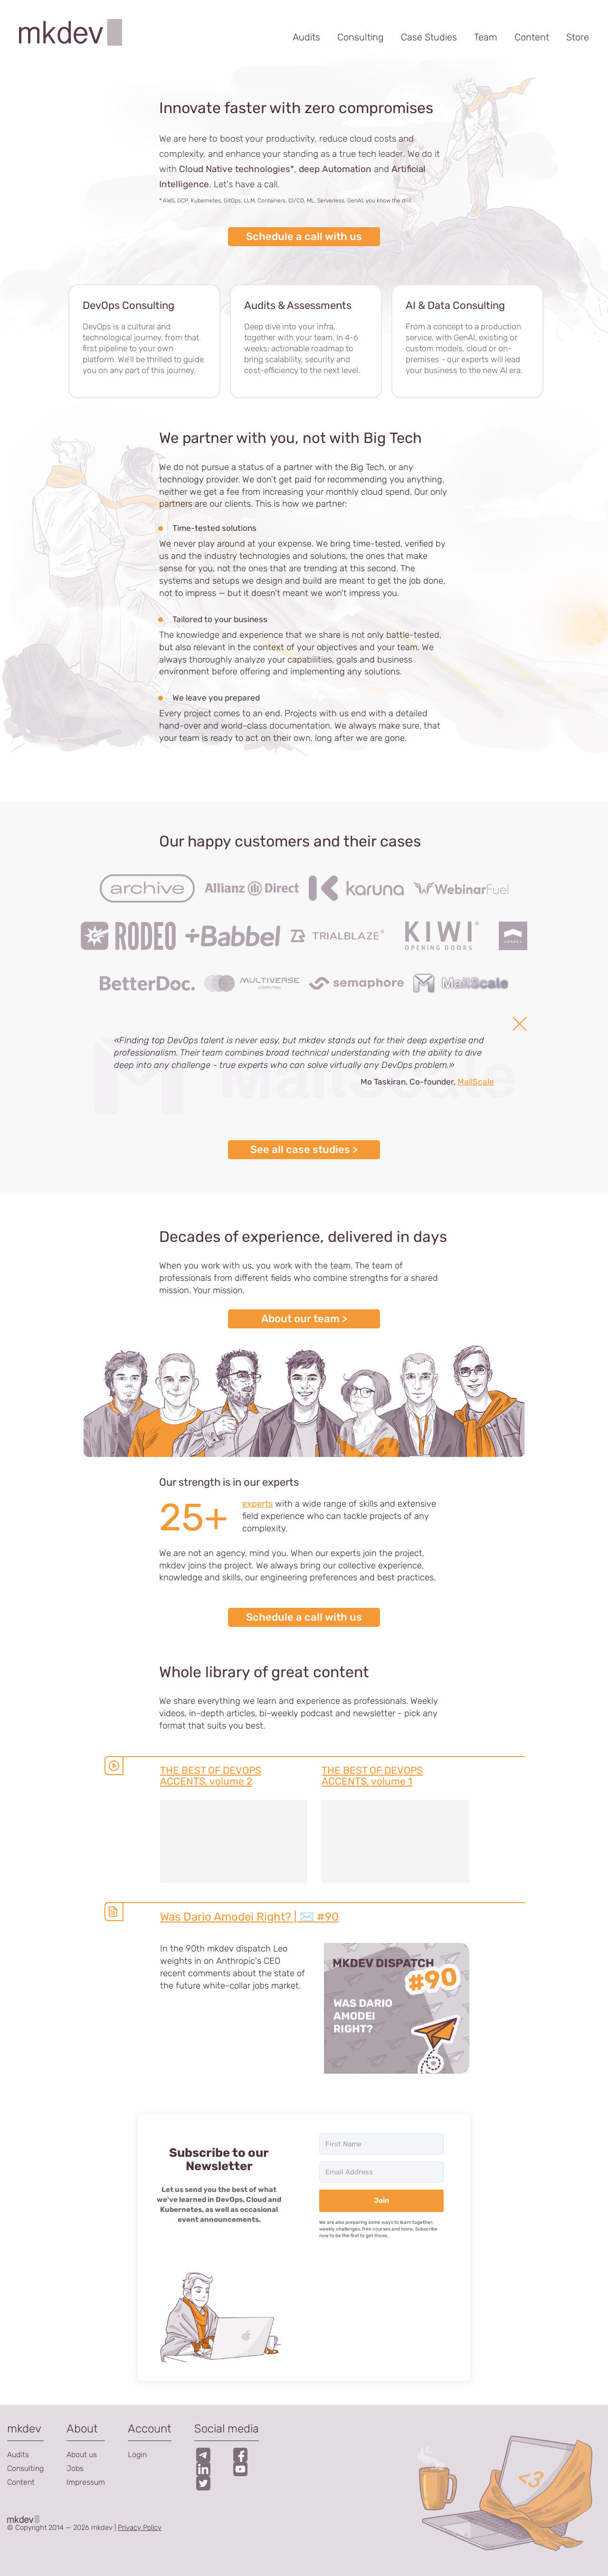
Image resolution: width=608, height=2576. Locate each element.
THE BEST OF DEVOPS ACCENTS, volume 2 (210, 1776)
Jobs (75, 2468)
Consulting (360, 37)
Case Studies (429, 37)
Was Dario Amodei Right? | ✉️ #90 (249, 1917)
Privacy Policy (140, 2527)
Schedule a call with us (304, 236)
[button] (219, 2316)
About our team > (304, 1318)
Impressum (85, 2482)
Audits (306, 37)
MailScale (475, 1081)
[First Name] (381, 2144)
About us (81, 2454)
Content (531, 37)
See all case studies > (304, 1149)
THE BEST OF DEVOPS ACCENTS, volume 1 (372, 1776)
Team (485, 37)
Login (137, 2454)
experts (257, 1504)
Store (577, 37)
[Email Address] (381, 2172)
